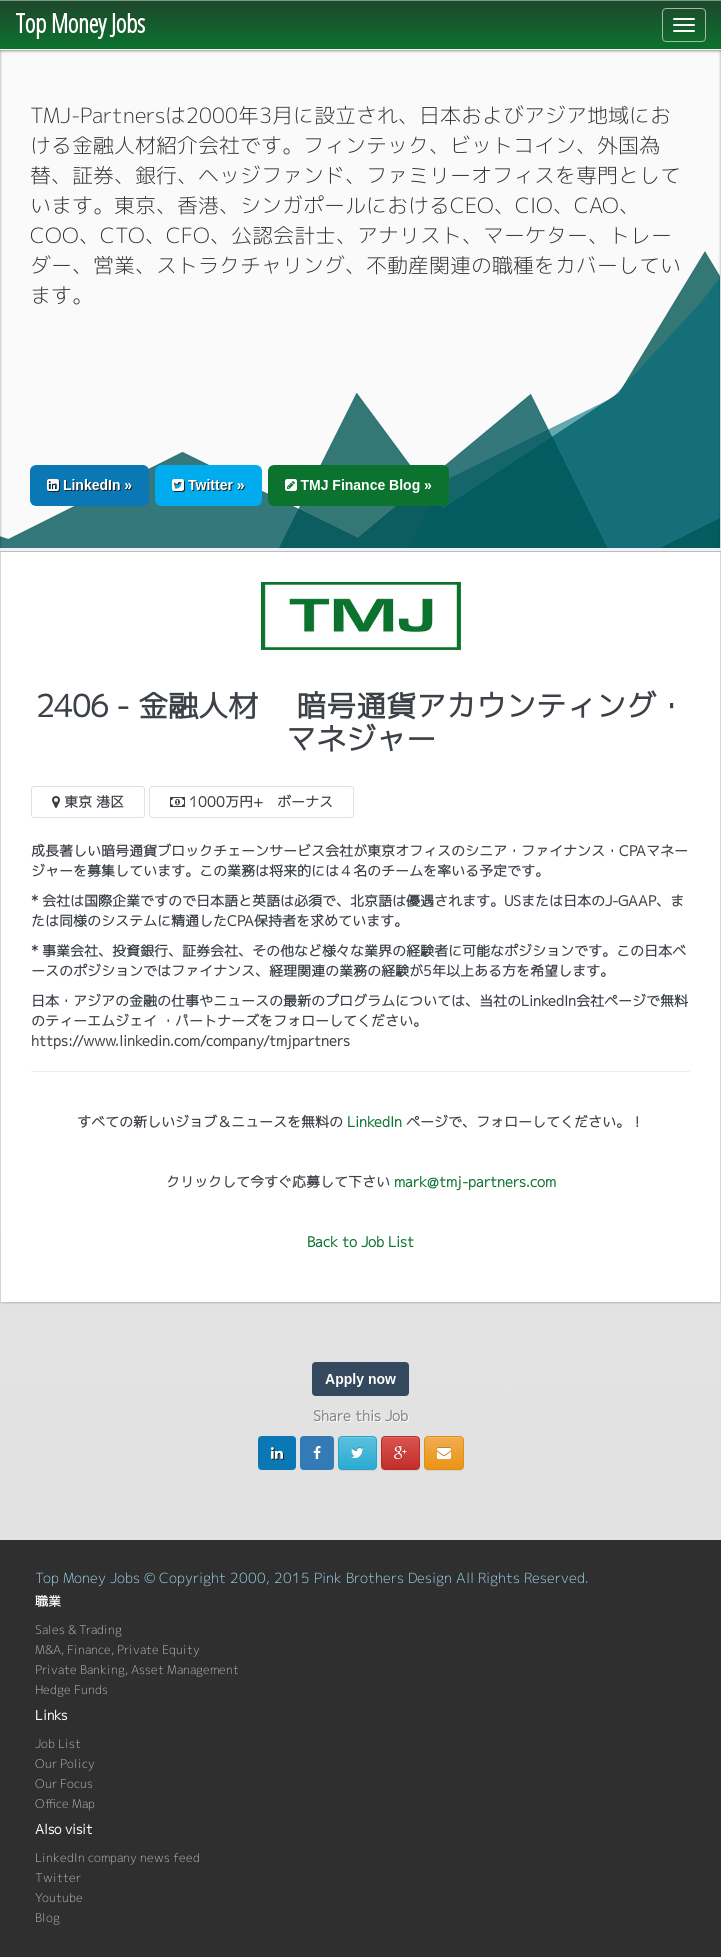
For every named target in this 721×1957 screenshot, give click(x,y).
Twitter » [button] (208, 485)
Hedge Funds (71, 1689)
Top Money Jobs (80, 23)
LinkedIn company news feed (117, 1857)
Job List (58, 1743)
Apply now (360, 1379)
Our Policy (65, 1763)
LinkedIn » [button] (89, 485)
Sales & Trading (78, 1629)
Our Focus (64, 1783)
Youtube (59, 1897)
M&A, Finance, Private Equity (117, 1649)
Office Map (65, 1803)
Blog (47, 1917)
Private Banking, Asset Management (137, 1669)
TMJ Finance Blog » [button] (358, 485)
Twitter (58, 1877)
